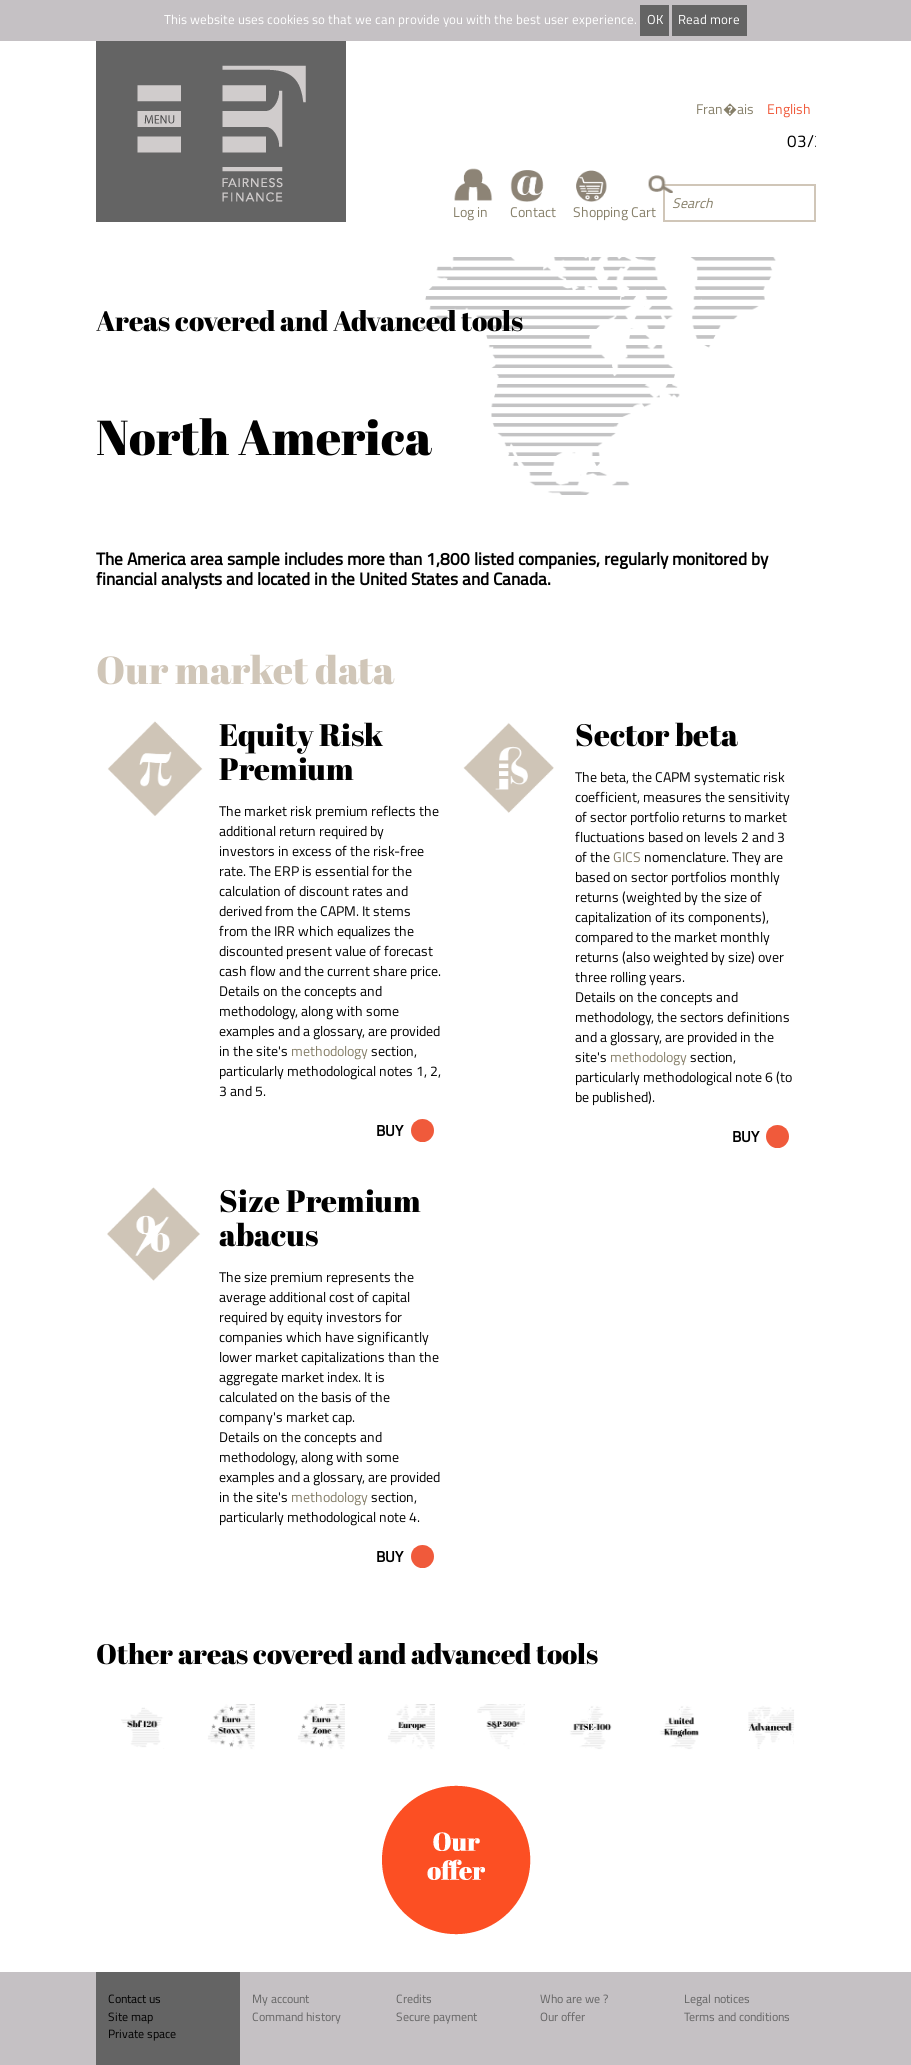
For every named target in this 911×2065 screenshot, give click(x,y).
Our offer (562, 2016)
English (789, 108)
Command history (296, 2016)
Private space (142, 2033)
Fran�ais (725, 108)
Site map (130, 2016)
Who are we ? (574, 1998)
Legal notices (717, 1998)
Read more (709, 19)
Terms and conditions (737, 2016)
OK (655, 19)
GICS (627, 856)
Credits (414, 1998)
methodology (329, 1050)
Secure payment (436, 2016)
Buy (389, 1130)
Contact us (134, 1998)
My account (280, 1998)
